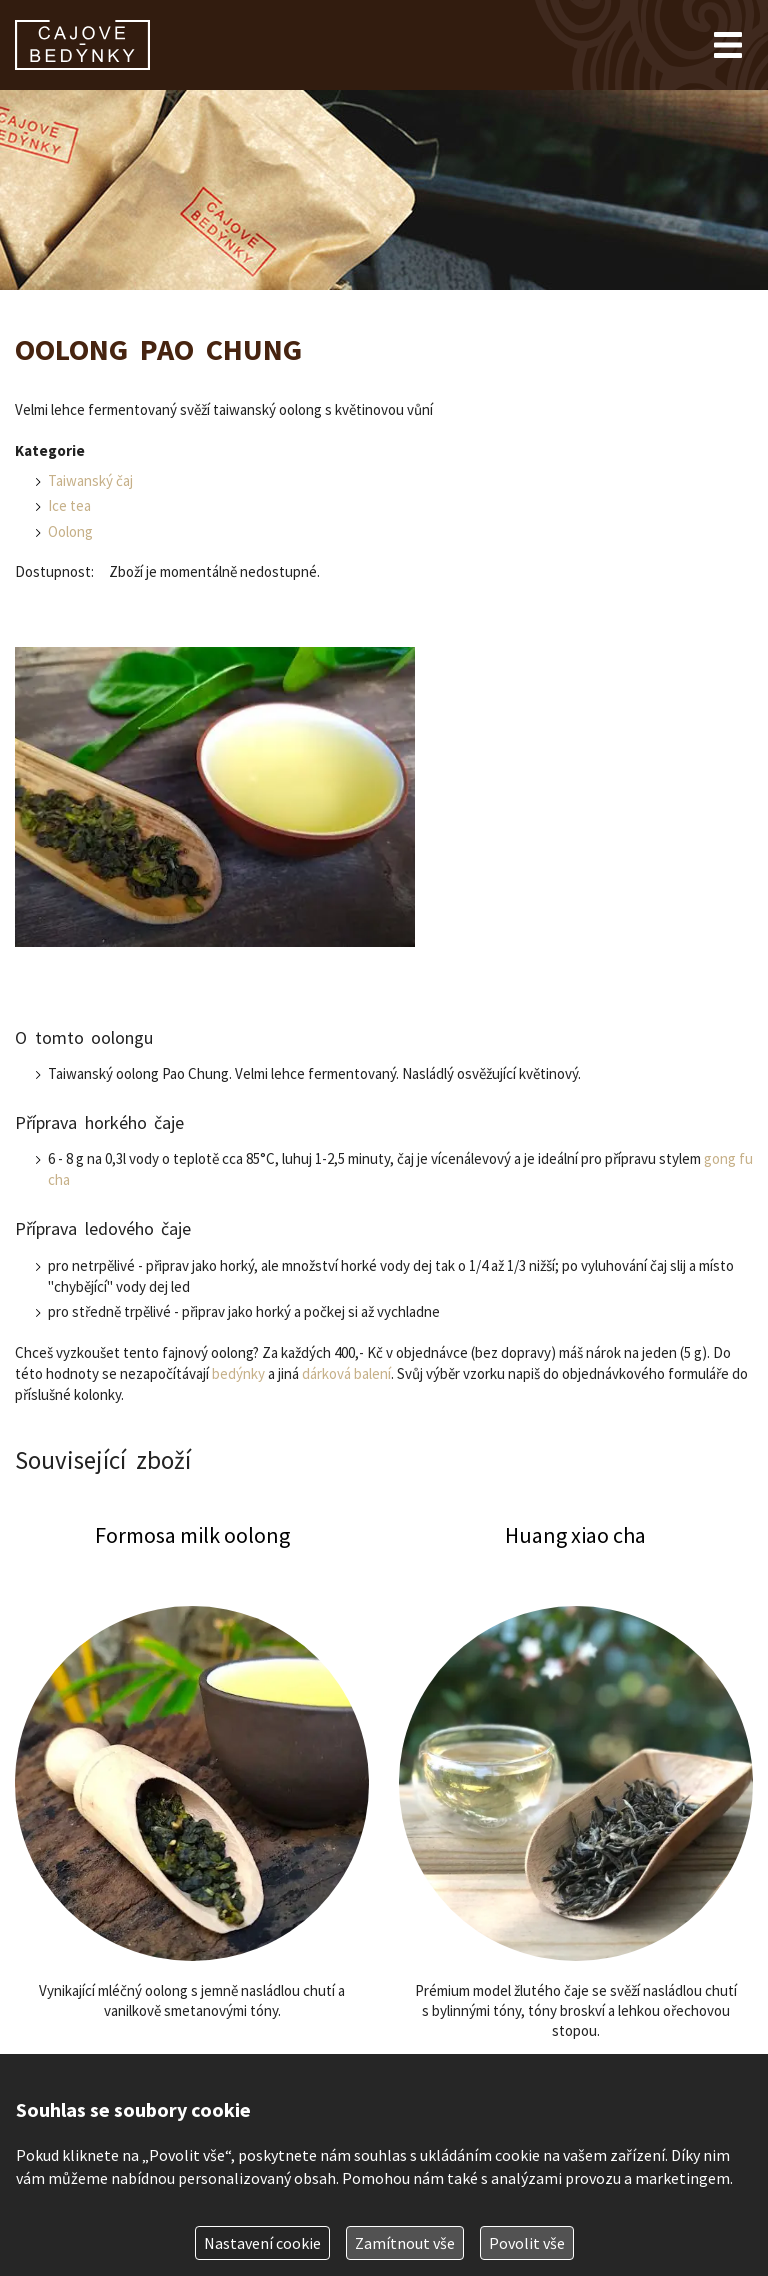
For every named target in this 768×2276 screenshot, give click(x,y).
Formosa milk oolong (192, 1832)
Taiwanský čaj (90, 480)
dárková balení (346, 1373)
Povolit (527, 2243)
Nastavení (262, 2243)
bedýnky (238, 1373)
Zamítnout (405, 2243)
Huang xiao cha (576, 1832)
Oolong (70, 531)
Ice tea (69, 505)
